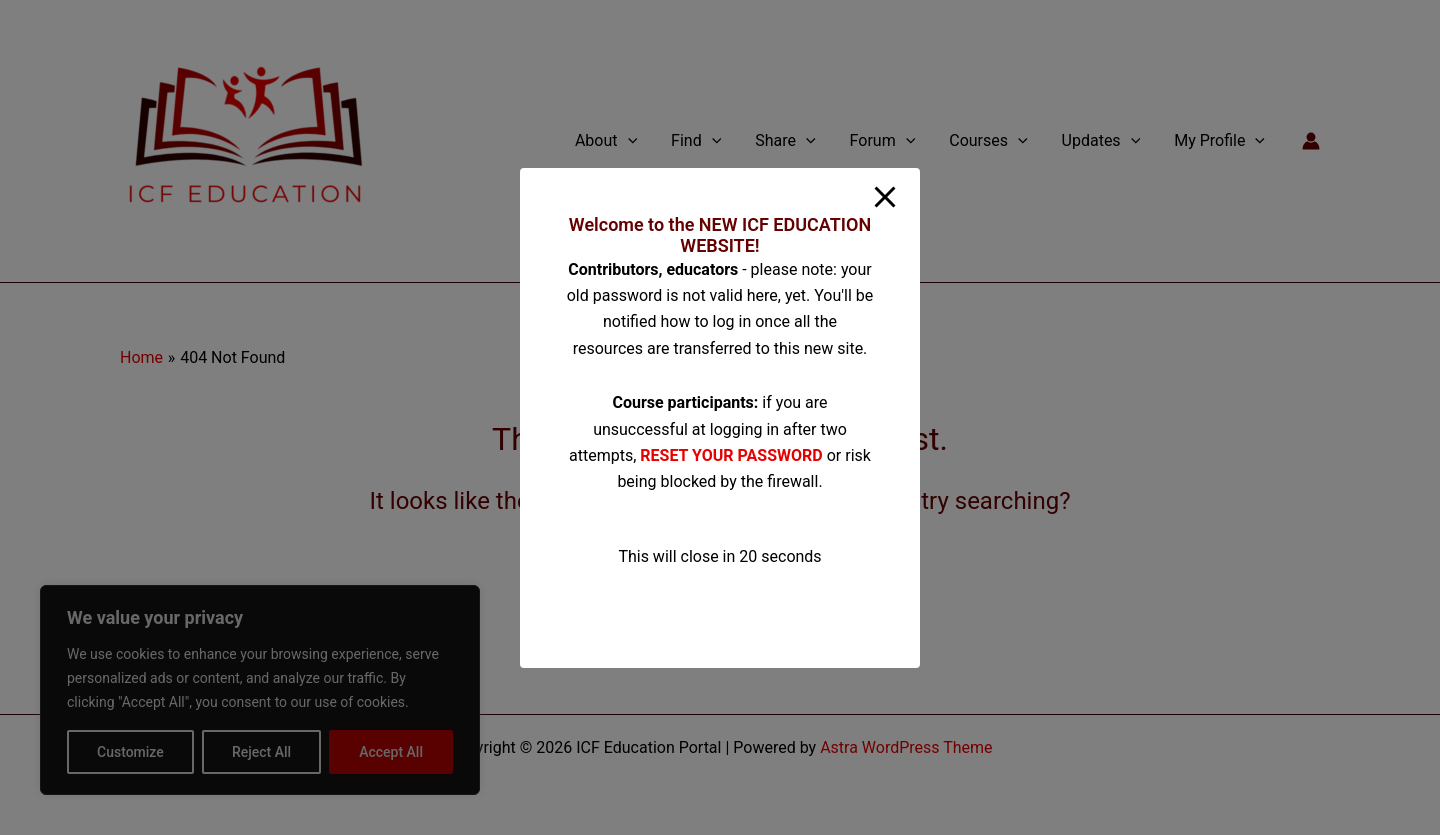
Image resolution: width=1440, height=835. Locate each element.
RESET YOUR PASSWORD (731, 455)
